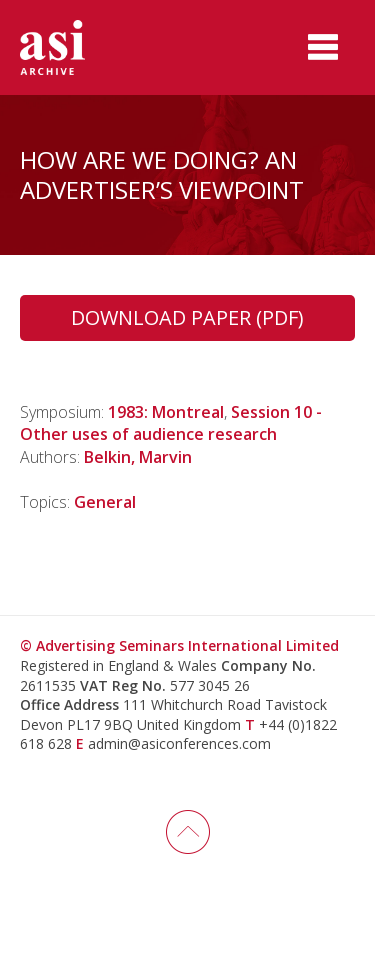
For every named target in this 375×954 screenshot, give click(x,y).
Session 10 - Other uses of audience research (171, 423)
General (105, 502)
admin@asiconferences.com (179, 743)
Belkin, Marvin (138, 457)
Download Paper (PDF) (187, 317)
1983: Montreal (166, 412)
